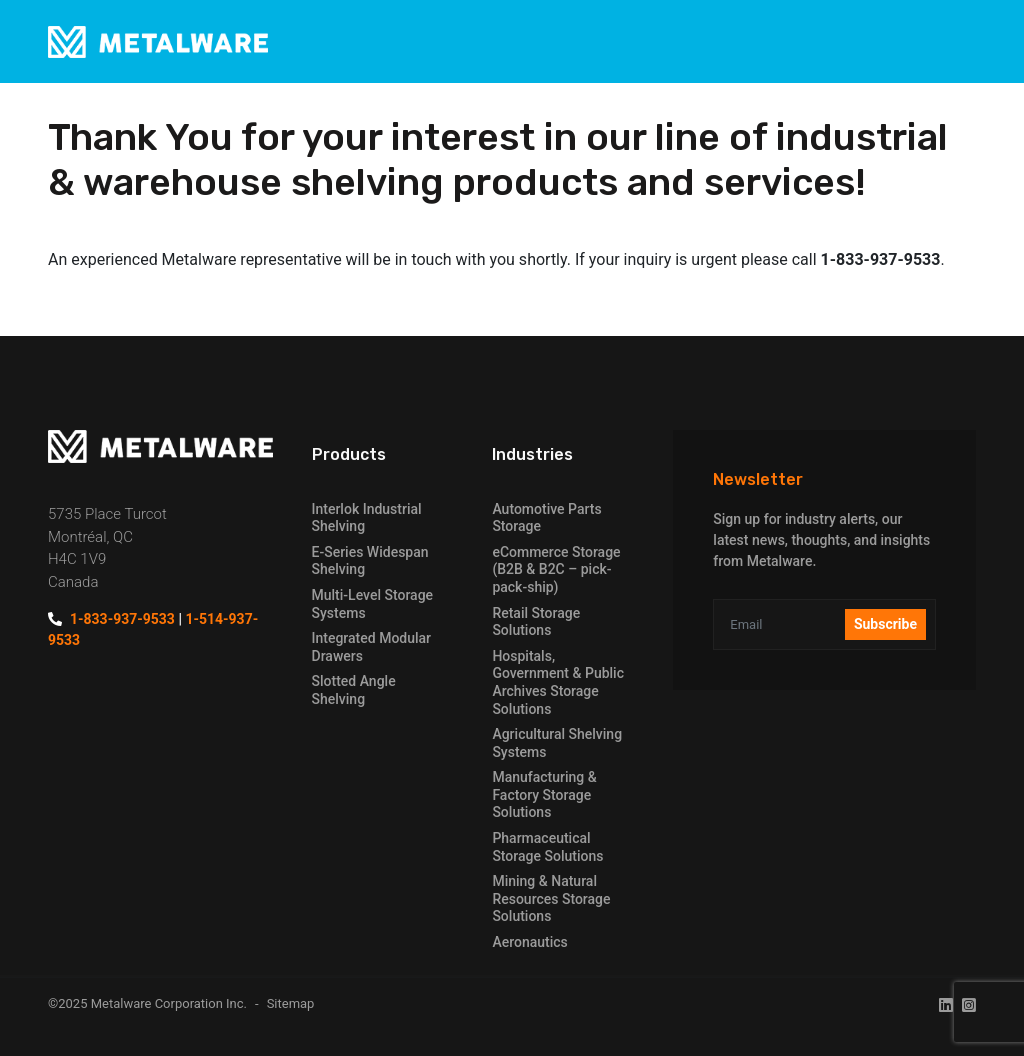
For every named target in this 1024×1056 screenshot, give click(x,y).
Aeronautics (529, 942)
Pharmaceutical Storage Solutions (547, 847)
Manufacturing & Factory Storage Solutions (544, 794)
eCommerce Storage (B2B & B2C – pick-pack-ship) (556, 569)
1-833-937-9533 (122, 619)
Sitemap (291, 1003)
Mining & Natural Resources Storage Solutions (551, 898)
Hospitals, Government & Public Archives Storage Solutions (558, 682)
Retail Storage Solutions (536, 622)
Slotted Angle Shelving (354, 690)
